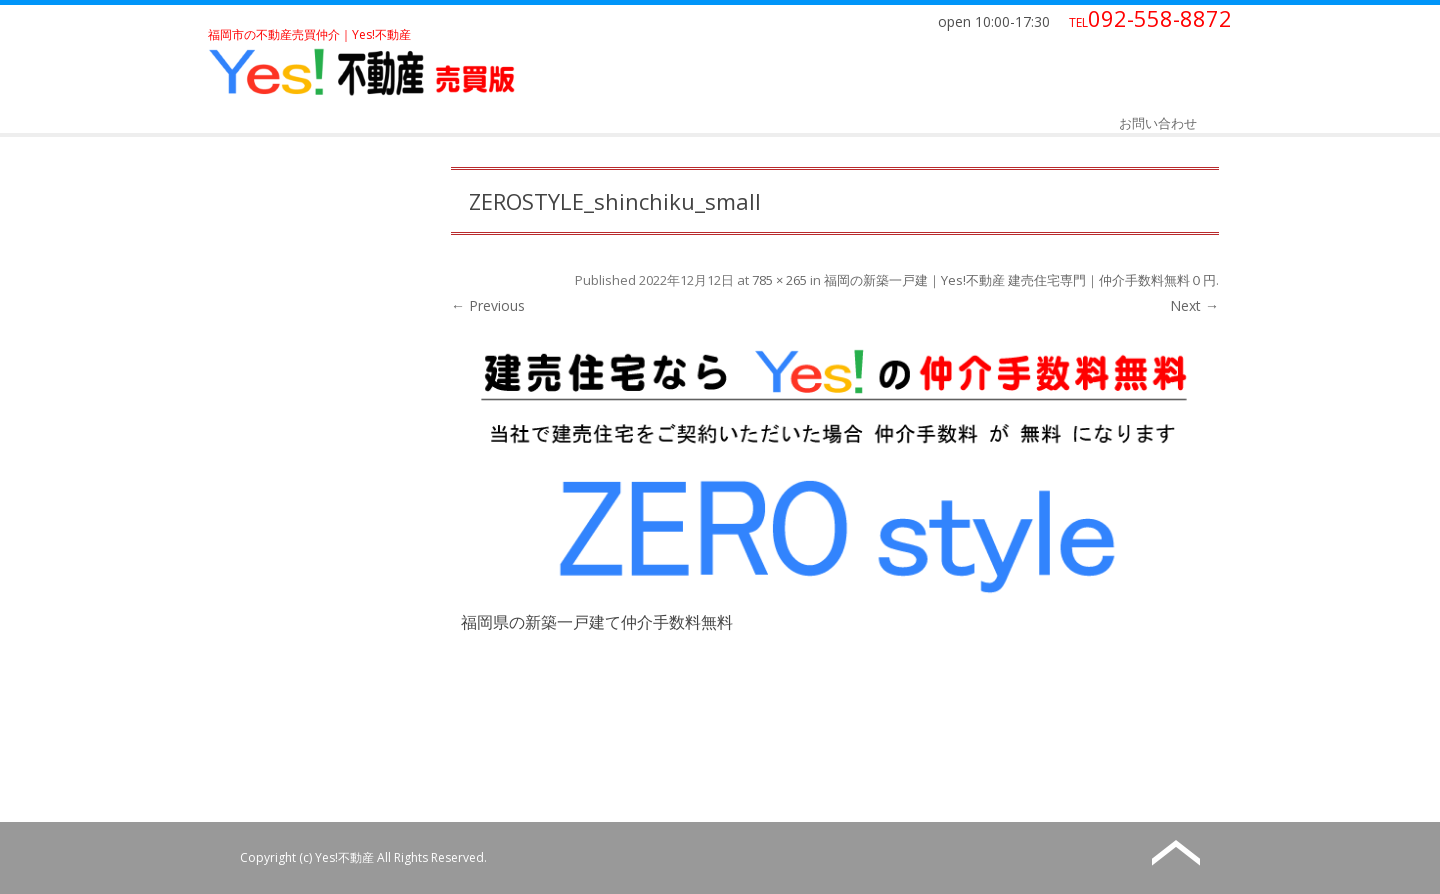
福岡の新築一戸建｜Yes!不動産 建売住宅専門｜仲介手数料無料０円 (1020, 280)
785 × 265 (779, 280)
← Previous (488, 305)
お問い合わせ (1158, 123)
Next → (1194, 305)
